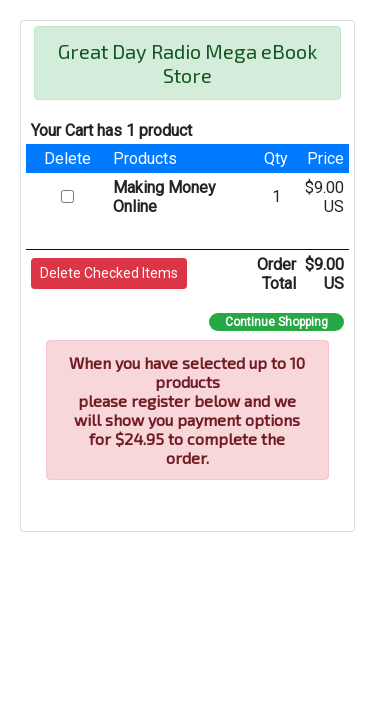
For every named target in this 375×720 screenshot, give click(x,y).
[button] (109, 273)
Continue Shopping (276, 322)
